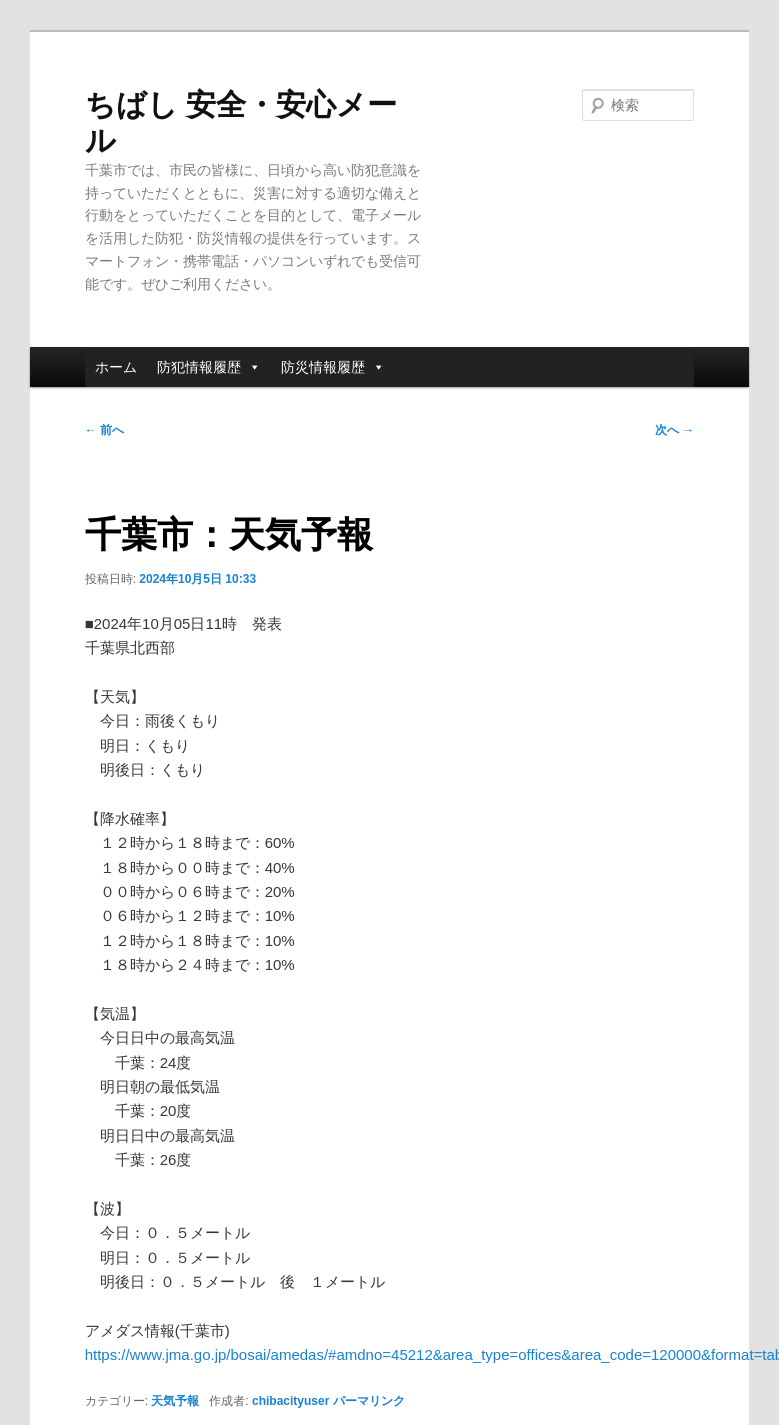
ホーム (116, 367)
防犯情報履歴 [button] (209, 367)
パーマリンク (369, 1401)
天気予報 (175, 1401)
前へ (104, 430)
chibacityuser (290, 1401)
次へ (674, 430)
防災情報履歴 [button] (333, 367)
